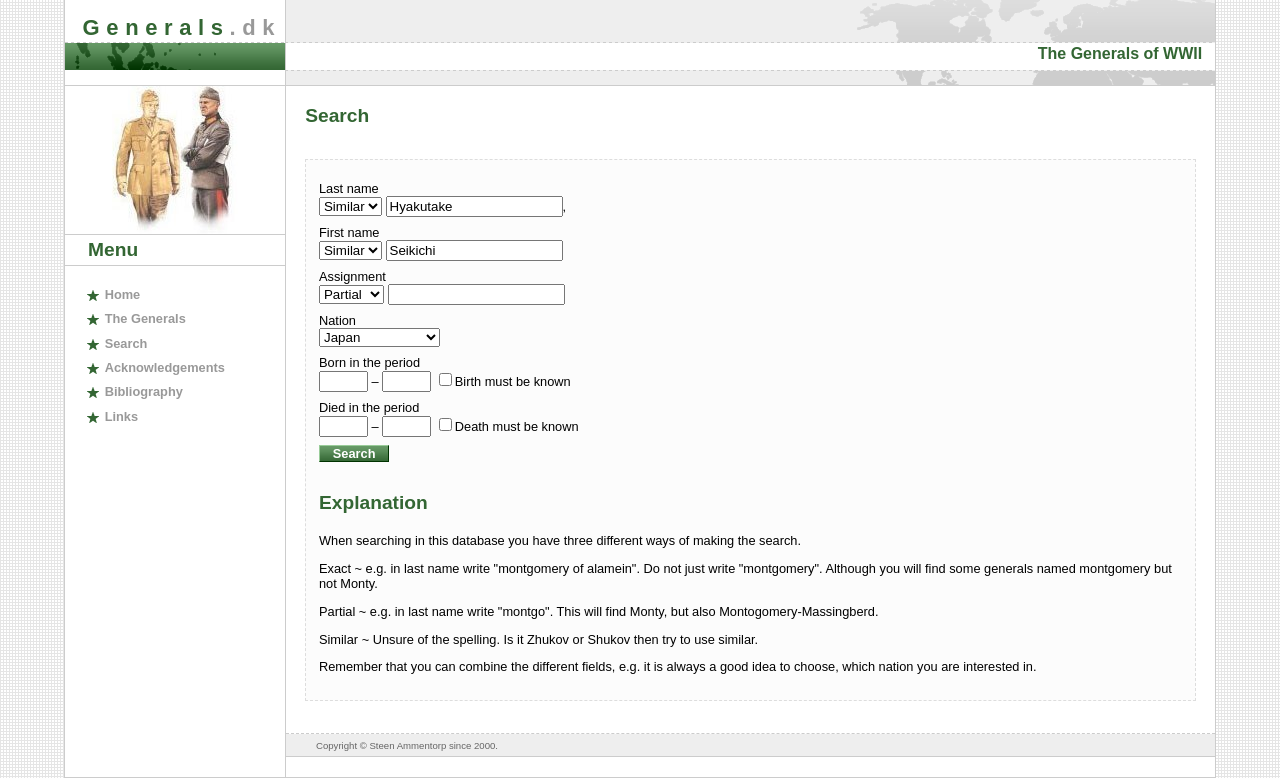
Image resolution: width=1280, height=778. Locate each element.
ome (123, 294)
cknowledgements (165, 367)
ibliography (144, 391)
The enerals (145, 318)
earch (126, 343)
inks (121, 416)
